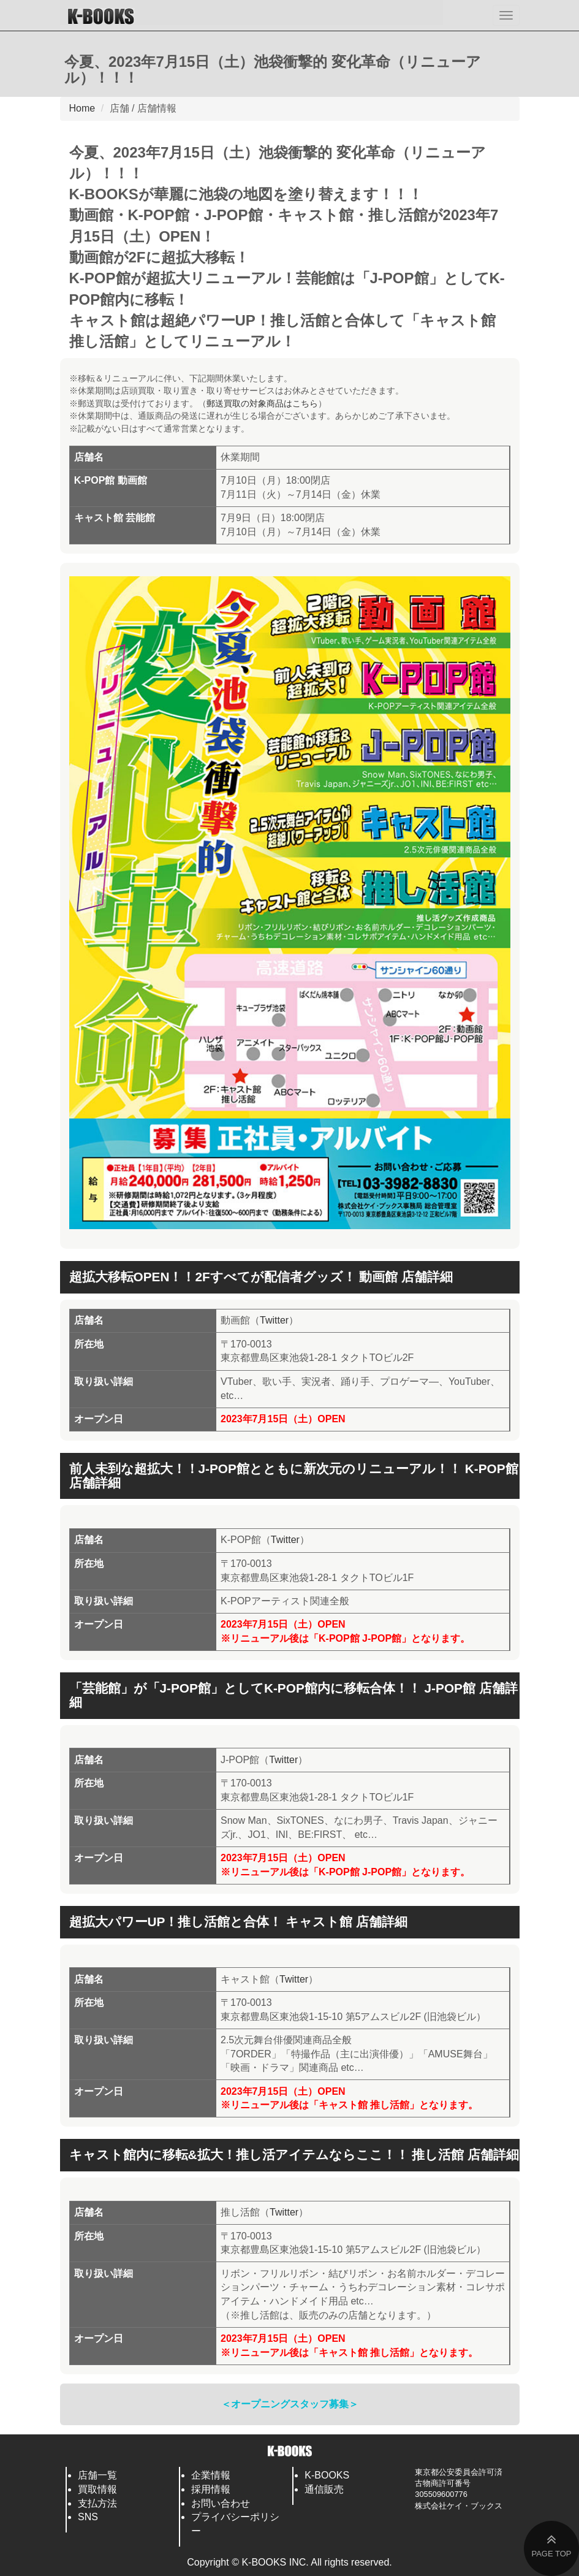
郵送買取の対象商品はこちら (262, 403)
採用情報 (210, 2489)
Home (82, 108)
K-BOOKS (327, 2475)
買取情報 (97, 2489)
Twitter (274, 1320)
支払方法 (97, 2503)
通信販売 (324, 2489)
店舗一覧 (97, 2475)
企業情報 (210, 2475)
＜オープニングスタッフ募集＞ (289, 2404)
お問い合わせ (220, 2503)
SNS (88, 2517)
